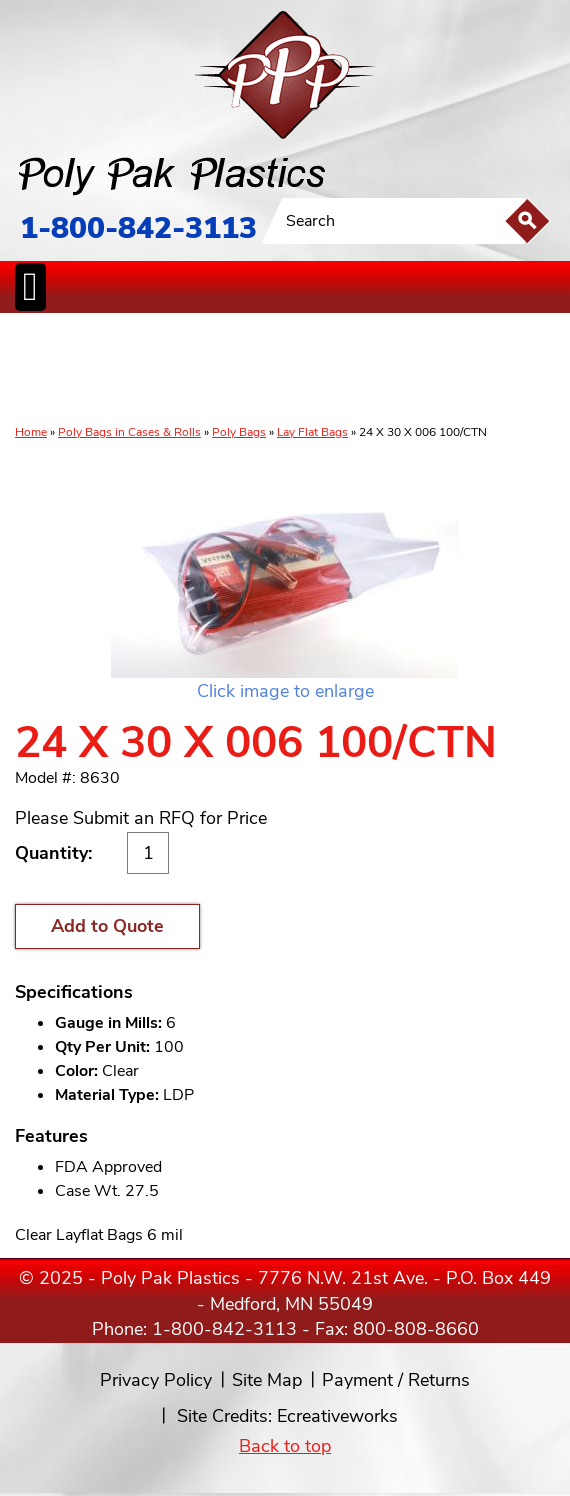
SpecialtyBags (338, 370)
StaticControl (234, 370)
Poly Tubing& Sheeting (96, 370)
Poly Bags (239, 432)
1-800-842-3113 (138, 228)
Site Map (267, 1380)
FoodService (397, 370)
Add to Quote (107, 926)
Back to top (285, 1446)
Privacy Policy (156, 1380)
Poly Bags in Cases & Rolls (129, 432)
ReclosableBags (168, 370)
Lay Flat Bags (312, 432)
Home (31, 432)
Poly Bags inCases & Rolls (39, 370)
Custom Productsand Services (520, 370)
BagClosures (454, 370)
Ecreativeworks (337, 1416)
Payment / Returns (396, 1380)
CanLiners (283, 370)
